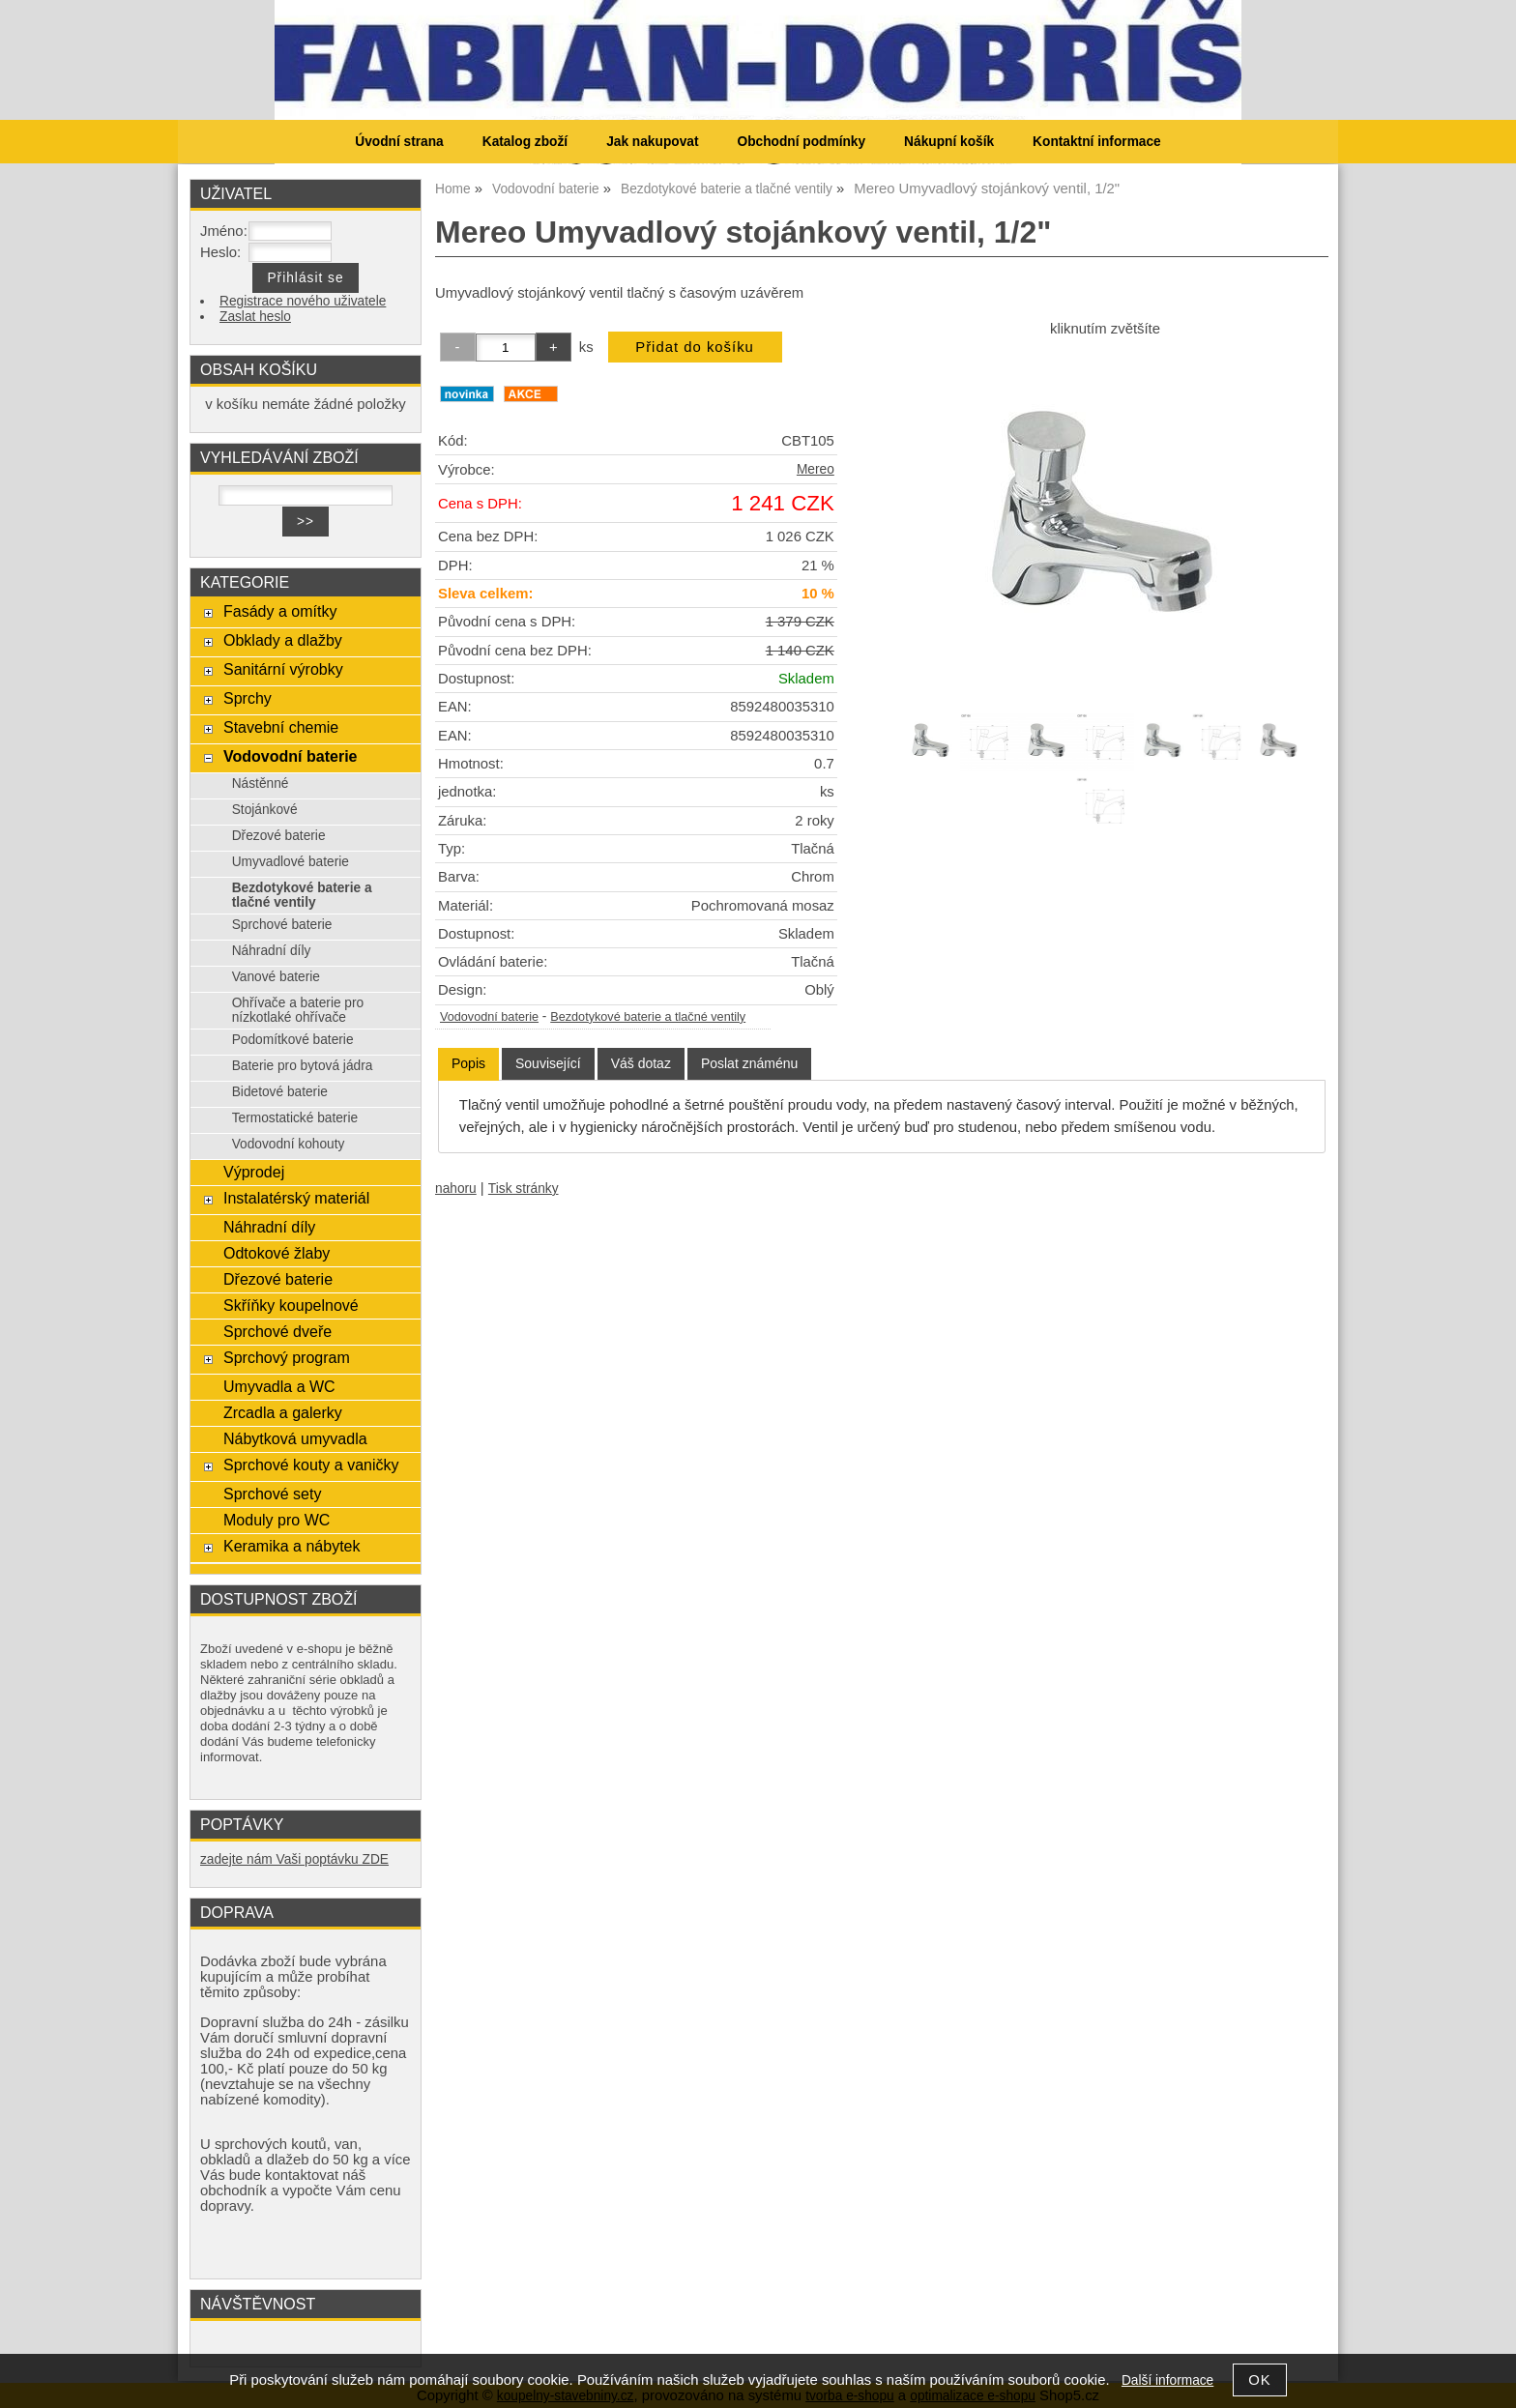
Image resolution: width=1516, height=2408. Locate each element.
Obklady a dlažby (282, 640)
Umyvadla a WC (279, 1386)
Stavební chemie (280, 727)
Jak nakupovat (652, 141)
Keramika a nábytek (292, 1545)
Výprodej (253, 1171)
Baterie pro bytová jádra (302, 1066)
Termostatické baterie (295, 1118)
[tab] (468, 1064)
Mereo (815, 469)
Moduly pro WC (276, 1519)
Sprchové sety (272, 1493)
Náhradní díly (271, 950)
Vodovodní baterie (489, 1017)
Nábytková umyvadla (295, 1438)
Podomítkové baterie (293, 1039)
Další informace (1167, 2380)
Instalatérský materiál (296, 1197)
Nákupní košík (949, 141)
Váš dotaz (641, 1063)
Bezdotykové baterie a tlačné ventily (647, 1017)
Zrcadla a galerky (282, 1412)
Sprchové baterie (282, 924)
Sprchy (247, 698)
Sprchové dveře (277, 1331)
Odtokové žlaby (276, 1253)
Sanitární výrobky (283, 669)
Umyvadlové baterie (290, 862)
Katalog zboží (525, 141)
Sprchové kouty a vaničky (311, 1464)
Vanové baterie (276, 977)
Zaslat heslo (255, 316)
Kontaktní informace (1097, 141)
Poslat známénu (749, 1063)
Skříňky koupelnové (291, 1305)
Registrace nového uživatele (302, 301)
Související (548, 1063)
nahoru (456, 1188)
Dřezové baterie (279, 835)
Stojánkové (265, 809)
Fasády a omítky (280, 611)
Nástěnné (260, 783)
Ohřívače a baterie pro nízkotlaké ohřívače (298, 1010)
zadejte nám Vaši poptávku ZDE (294, 1859)
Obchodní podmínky (801, 141)
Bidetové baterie (280, 1092)
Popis (468, 1063)
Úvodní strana (399, 141)
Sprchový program (286, 1357)
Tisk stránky (523, 1188)
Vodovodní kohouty (288, 1144)
